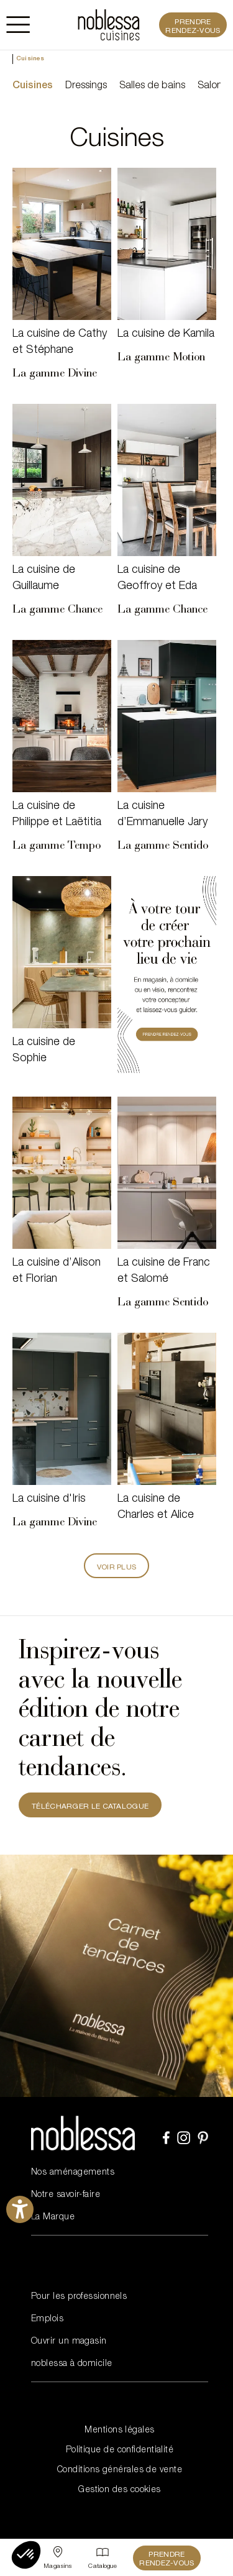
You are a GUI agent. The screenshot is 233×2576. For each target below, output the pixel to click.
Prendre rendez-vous (192, 27)
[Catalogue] (102, 2558)
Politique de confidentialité (120, 2450)
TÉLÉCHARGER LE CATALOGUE (90, 1807)
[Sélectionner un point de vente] (57, 2558)
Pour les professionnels (79, 2297)
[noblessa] (109, 24)
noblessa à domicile (71, 2364)
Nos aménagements (72, 2172)
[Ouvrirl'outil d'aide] (20, 2209)
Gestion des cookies (119, 2490)
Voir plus (117, 1567)
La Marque (53, 2217)
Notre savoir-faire (65, 2195)
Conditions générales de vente (119, 2470)
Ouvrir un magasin (69, 2341)
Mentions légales (119, 2430)
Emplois (47, 2319)
